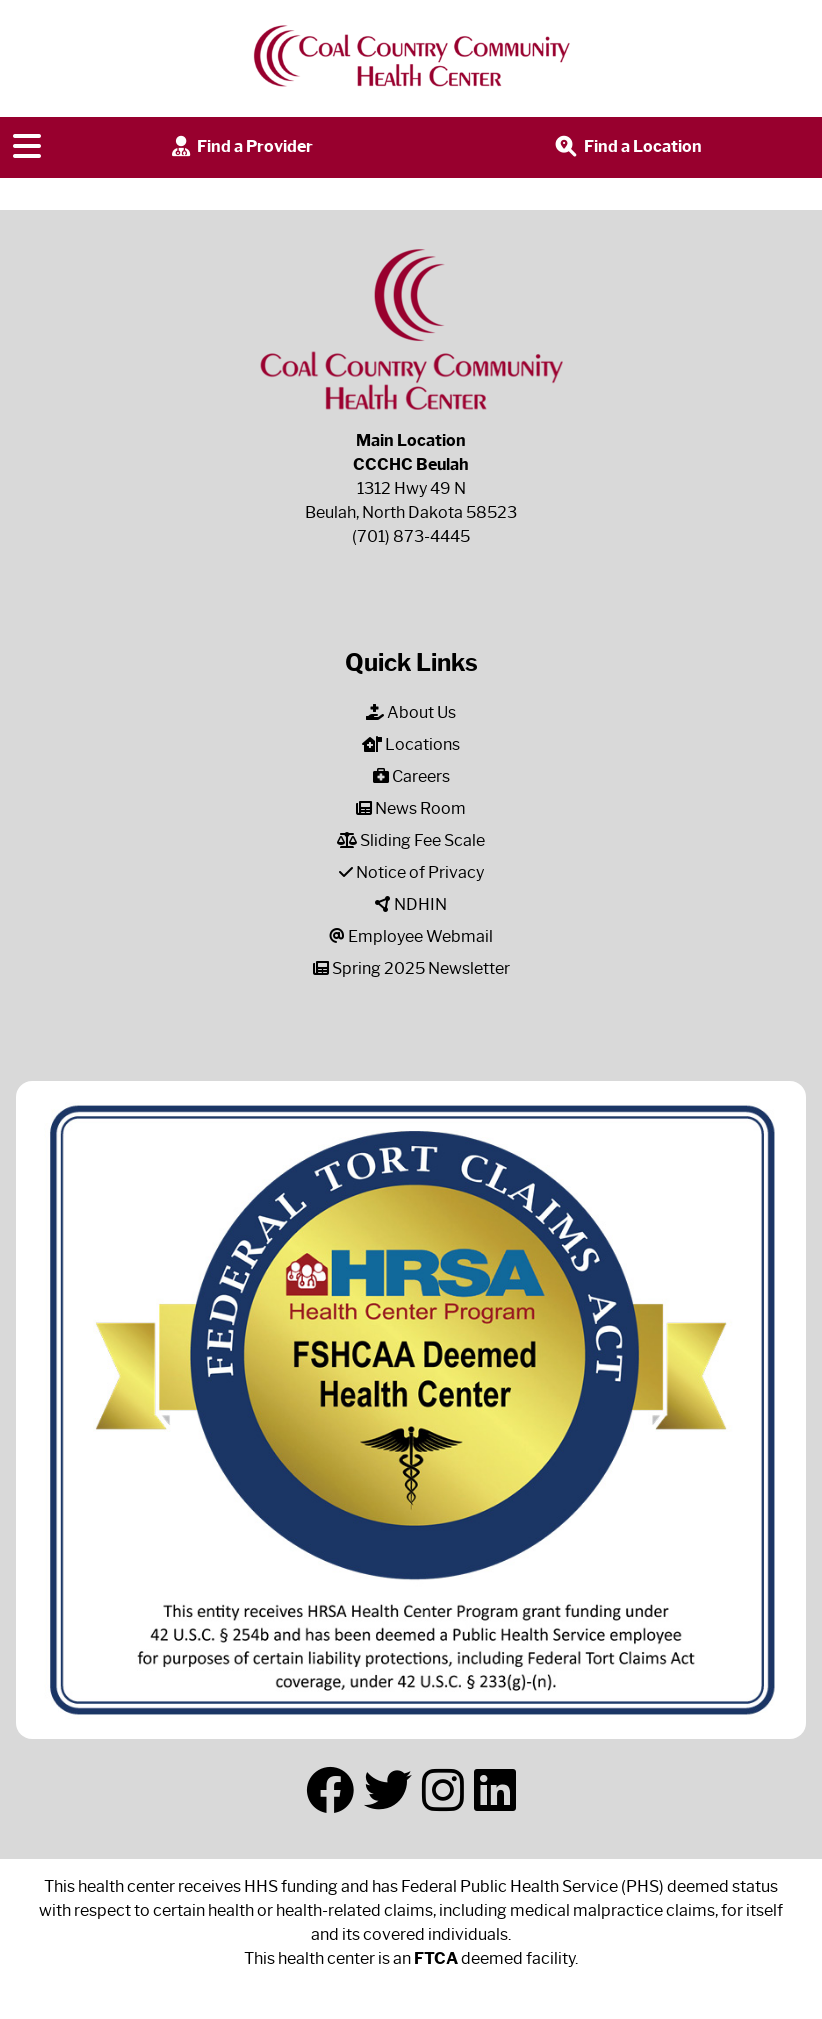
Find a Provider (240, 147)
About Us (411, 712)
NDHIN (411, 904)
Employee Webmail (411, 936)
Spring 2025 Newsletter (411, 968)
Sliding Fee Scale (411, 840)
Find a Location (627, 147)
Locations (411, 744)
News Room (411, 808)
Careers (411, 776)
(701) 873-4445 (411, 536)
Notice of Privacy (411, 872)
